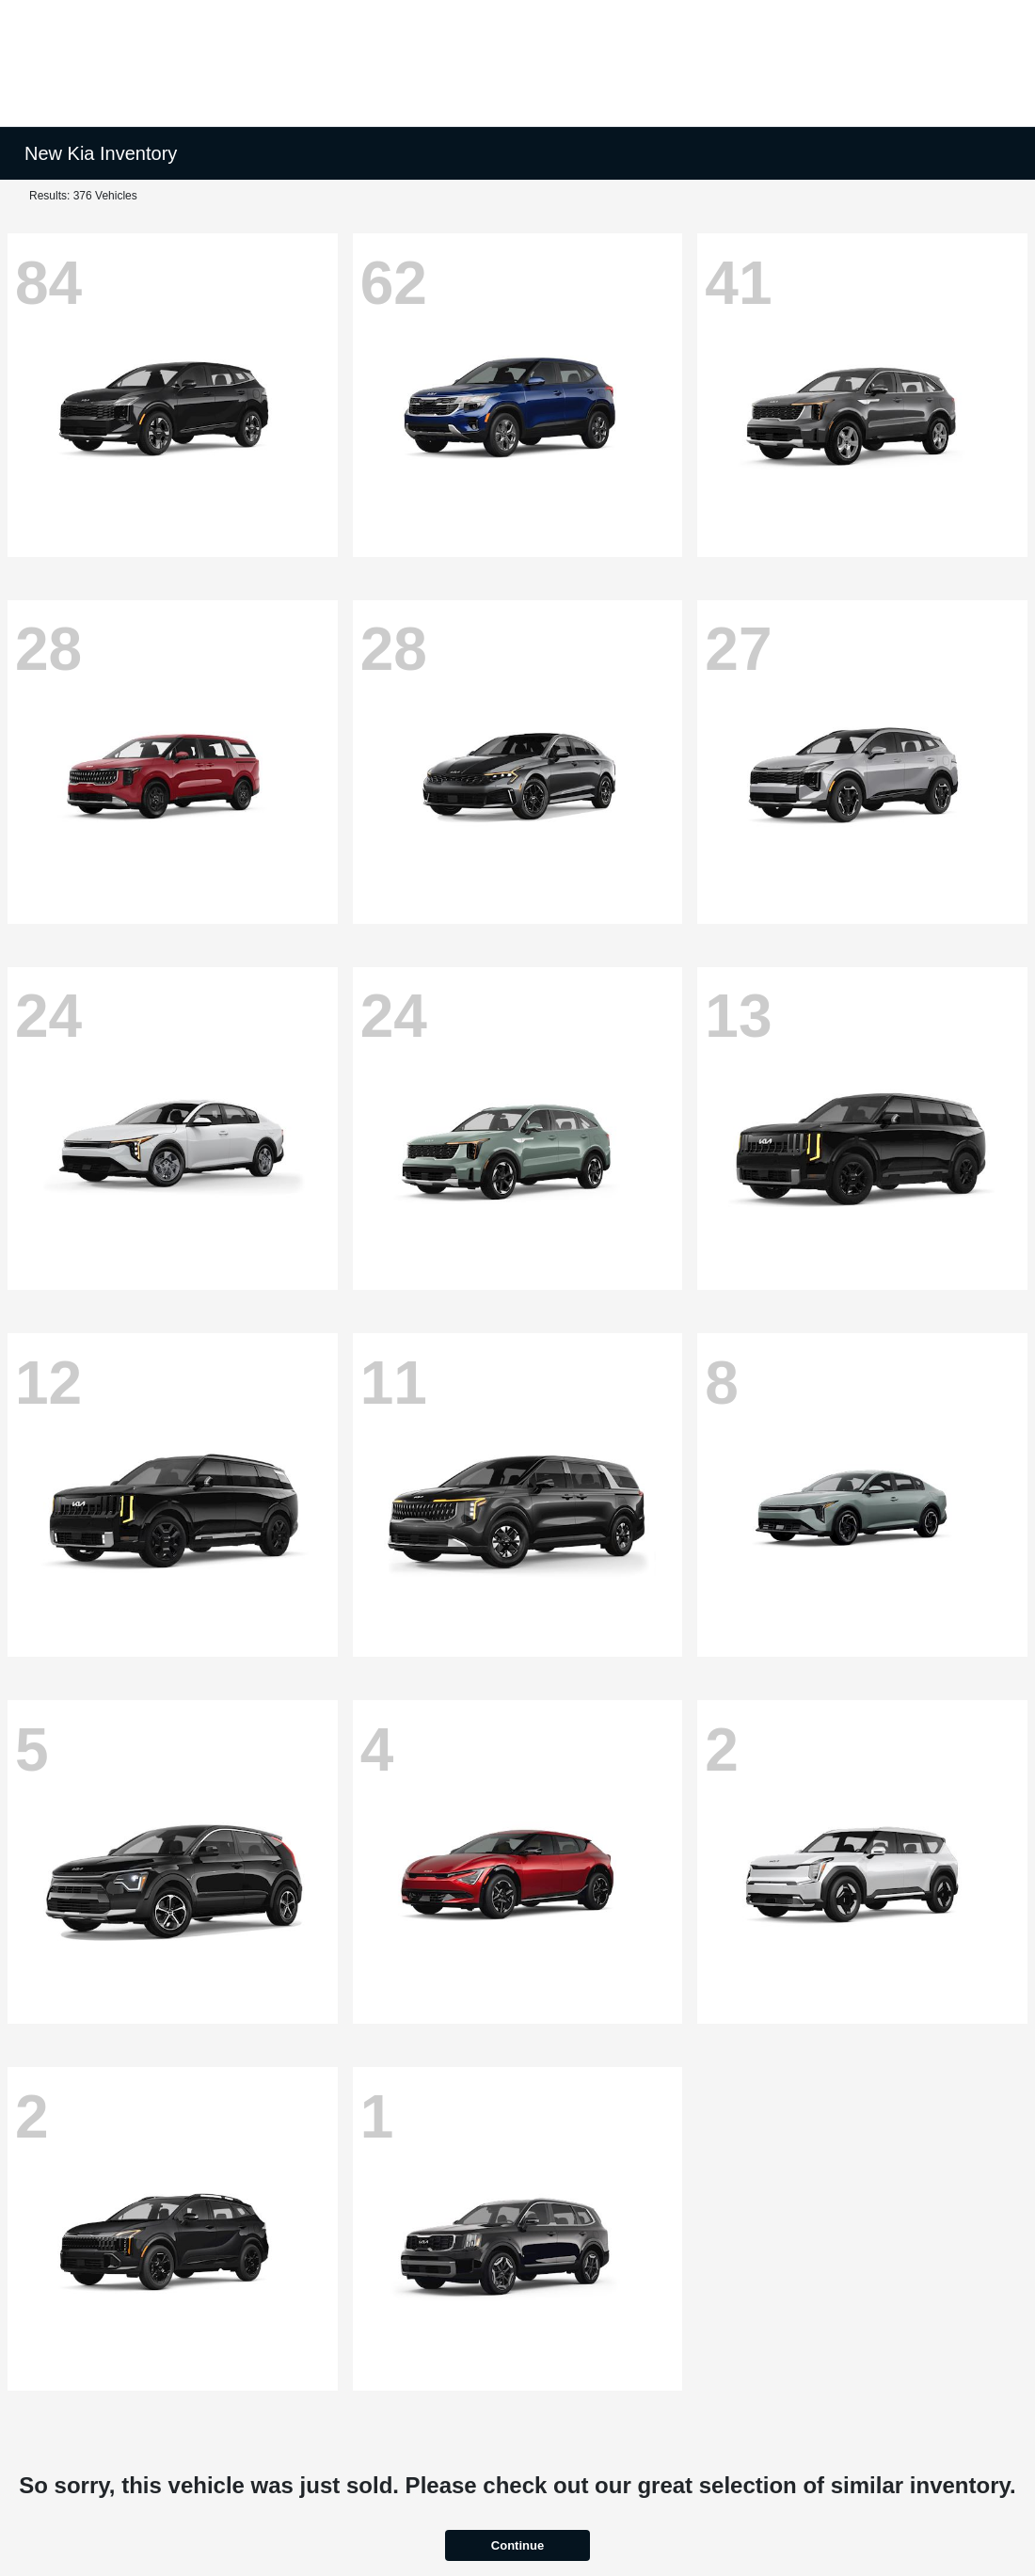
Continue (517, 2545)
